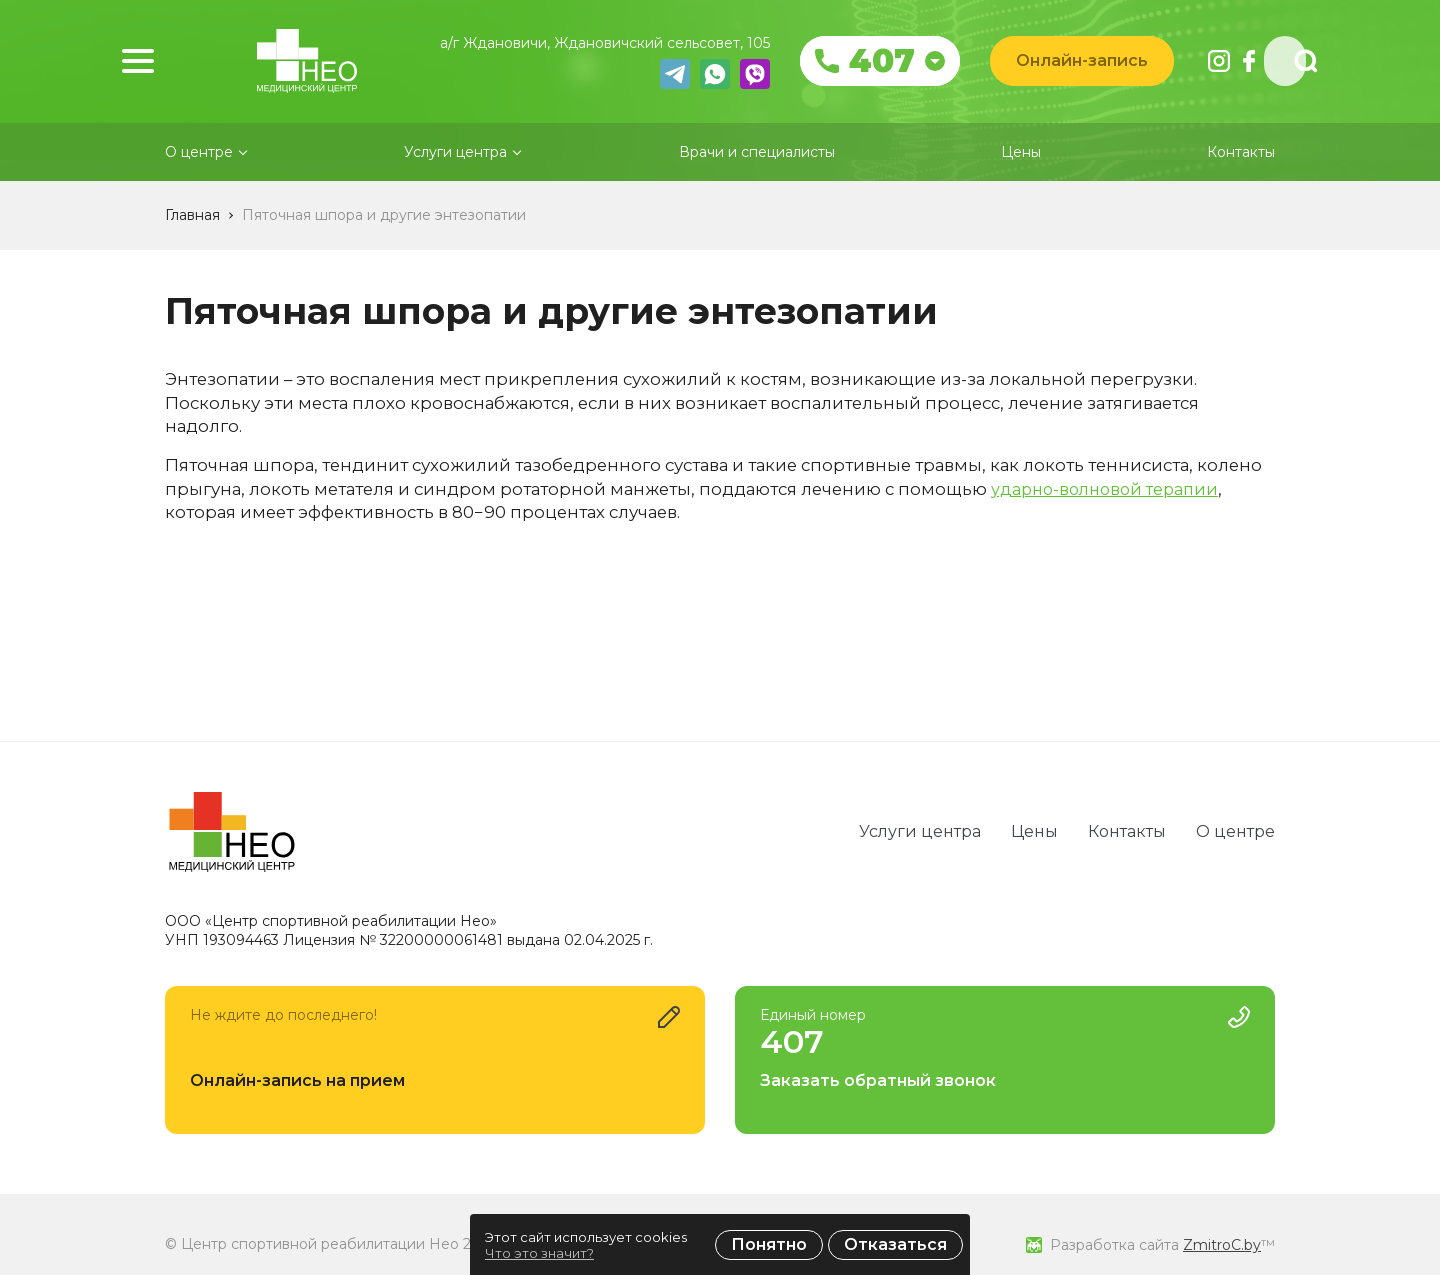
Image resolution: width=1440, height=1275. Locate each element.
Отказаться (895, 1244)
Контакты (1241, 178)
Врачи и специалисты (757, 178)
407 (893, 62)
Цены (1021, 178)
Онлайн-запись (1093, 61)
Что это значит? (539, 1253)
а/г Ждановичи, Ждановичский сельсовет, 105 (616, 44)
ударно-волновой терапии (1110, 514)
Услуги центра (920, 831)
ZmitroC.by (1222, 1245)
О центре (1235, 831)
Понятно (769, 1244)
